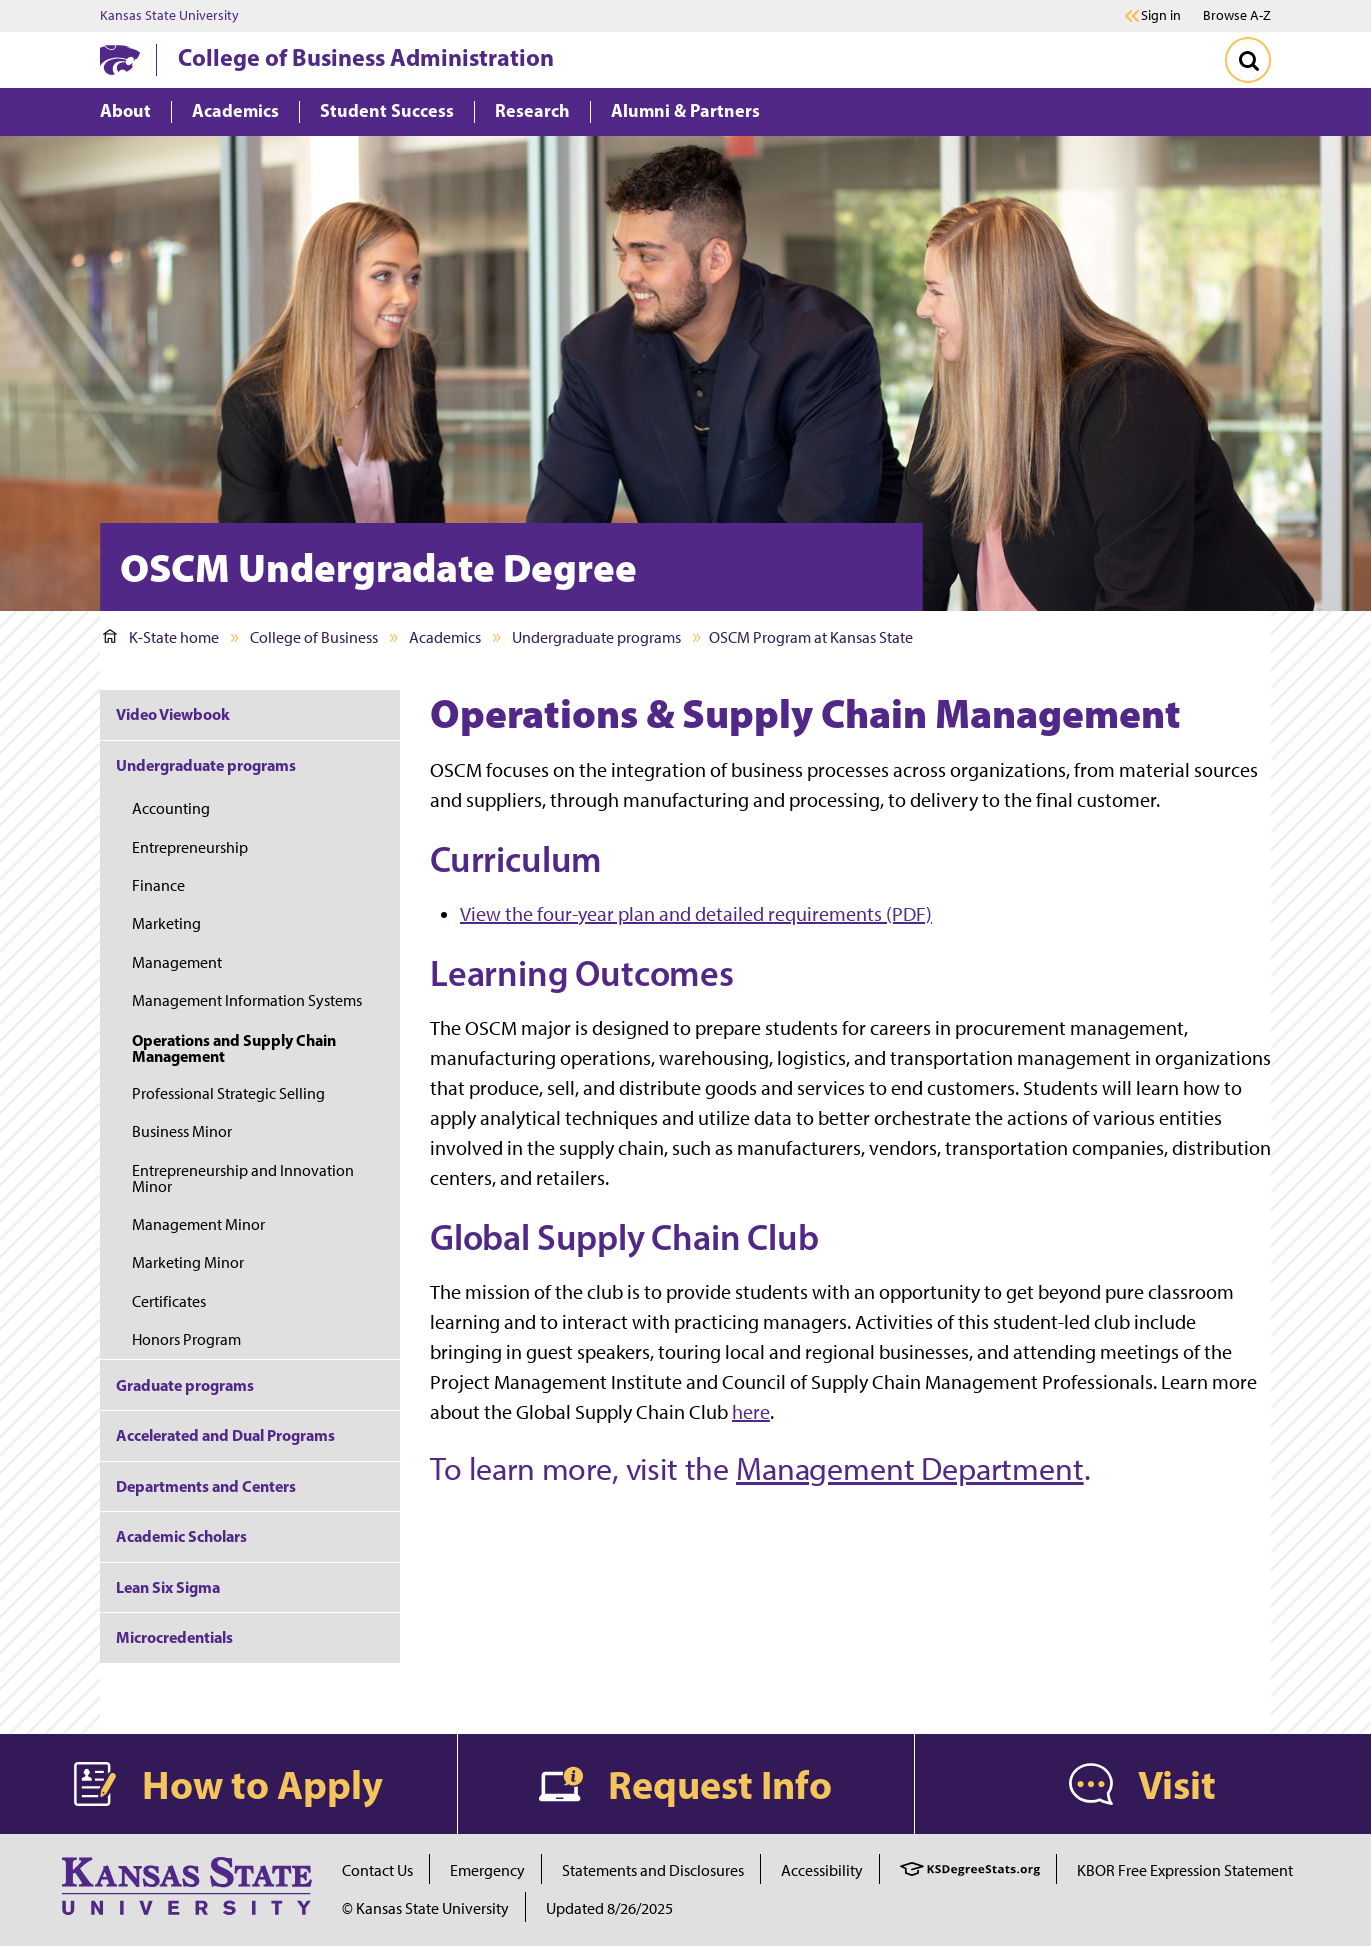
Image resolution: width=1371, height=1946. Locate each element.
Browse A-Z (1237, 15)
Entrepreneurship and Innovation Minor (243, 1178)
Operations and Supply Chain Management (234, 1048)
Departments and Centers (206, 1486)
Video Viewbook (173, 714)
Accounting (171, 808)
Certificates (169, 1301)
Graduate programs (185, 1385)
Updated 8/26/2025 (609, 1908)
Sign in (1161, 16)
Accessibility (822, 1870)
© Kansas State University (425, 1908)
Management (177, 962)
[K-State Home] (120, 59)
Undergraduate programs (596, 637)
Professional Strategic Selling (228, 1093)
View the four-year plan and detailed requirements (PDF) (696, 914)
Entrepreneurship (190, 847)
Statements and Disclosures (653, 1870)
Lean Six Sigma (168, 1587)
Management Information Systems (247, 1000)
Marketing (166, 923)
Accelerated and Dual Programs (225, 1435)
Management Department (910, 1469)
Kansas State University (169, 16)
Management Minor (198, 1224)
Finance (158, 885)
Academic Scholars (181, 1536)
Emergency (487, 1870)
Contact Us (377, 1870)
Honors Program (186, 1339)
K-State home (161, 637)
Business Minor (182, 1131)
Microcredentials (174, 1637)
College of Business (314, 637)
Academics (445, 637)
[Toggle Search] (1248, 60)
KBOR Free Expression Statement (1185, 1870)
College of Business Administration (366, 57)
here (751, 1412)
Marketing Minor (188, 1262)
